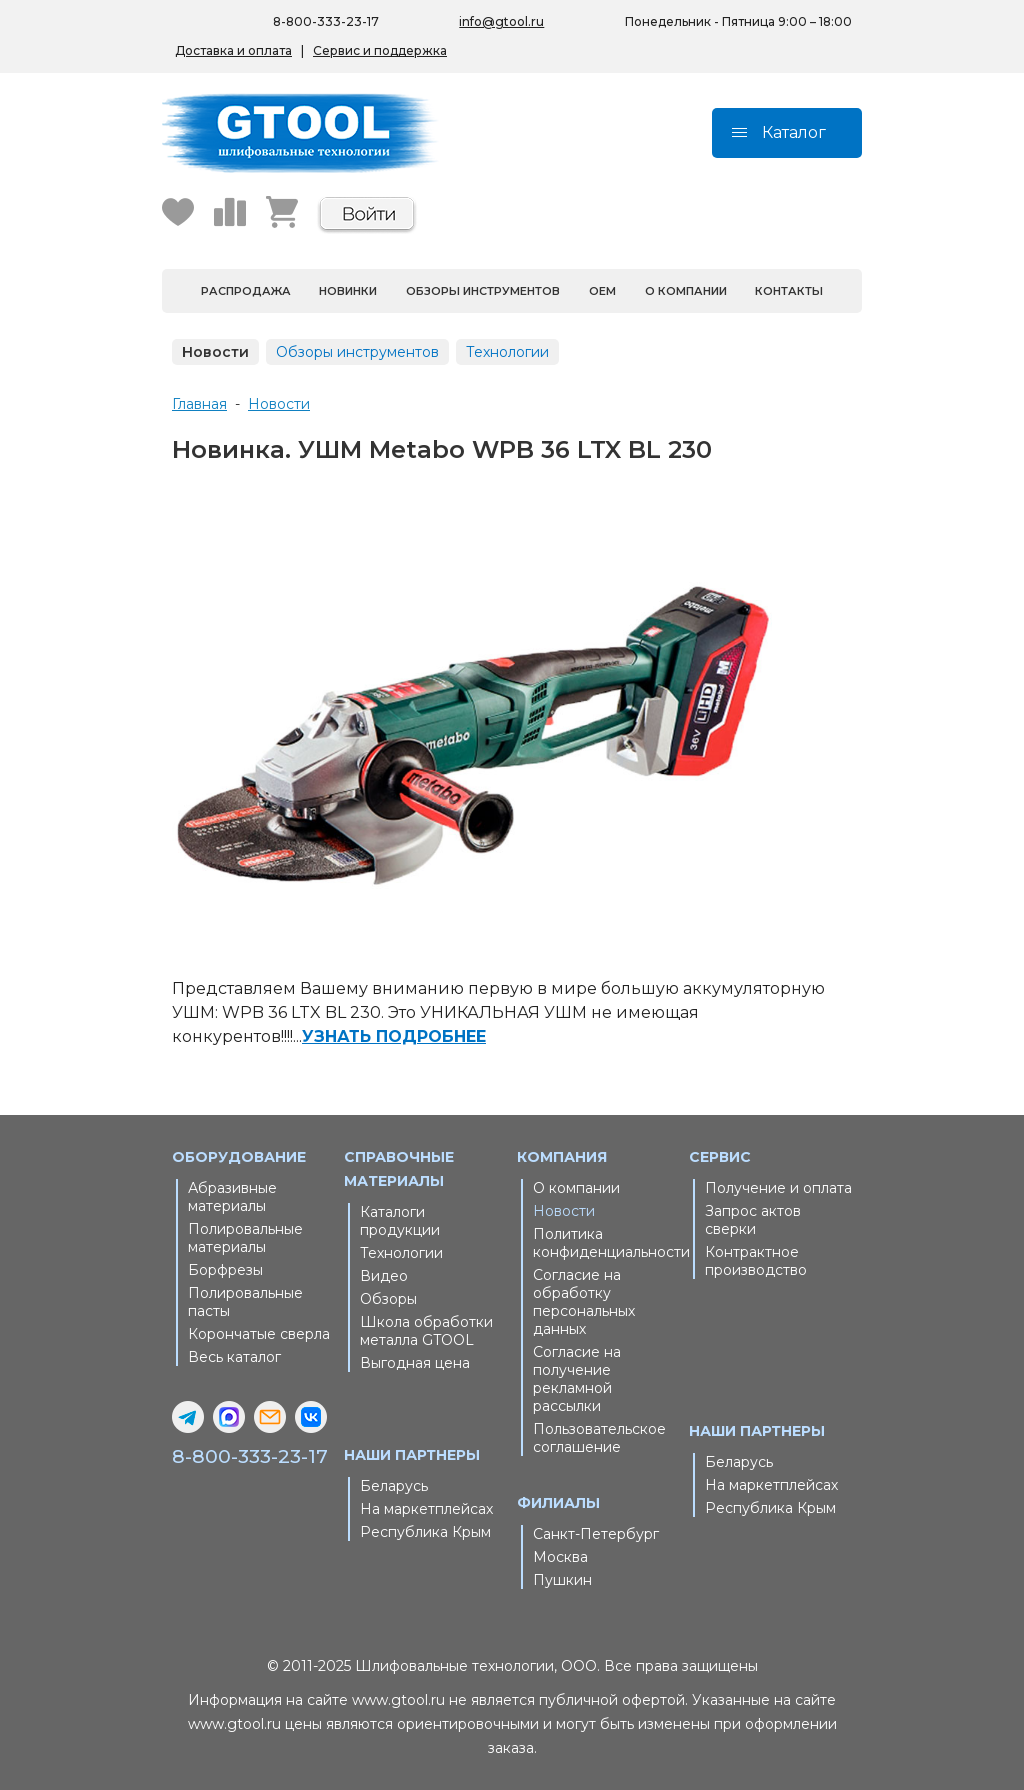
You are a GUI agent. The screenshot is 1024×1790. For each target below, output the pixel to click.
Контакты (789, 291)
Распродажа (246, 291)
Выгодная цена (415, 1363)
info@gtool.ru (501, 21)
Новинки (348, 291)
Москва (560, 1557)
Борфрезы (225, 1270)
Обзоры (388, 1299)
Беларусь (394, 1486)
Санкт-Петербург (596, 1534)
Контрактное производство (756, 1261)
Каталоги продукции (400, 1221)
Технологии (507, 352)
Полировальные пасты (245, 1302)
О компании (686, 291)
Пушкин (562, 1580)
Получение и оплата (778, 1188)
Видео (384, 1276)
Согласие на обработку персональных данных (584, 1302)
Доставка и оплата (233, 50)
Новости (215, 352)
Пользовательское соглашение (599, 1438)
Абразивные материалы (232, 1197)
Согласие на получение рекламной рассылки (577, 1379)
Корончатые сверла (259, 1334)
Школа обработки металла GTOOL (426, 1331)
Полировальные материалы (245, 1238)
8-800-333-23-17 (250, 1456)
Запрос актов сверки (753, 1220)
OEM (602, 291)
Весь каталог (234, 1357)
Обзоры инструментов (483, 291)
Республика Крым (425, 1532)
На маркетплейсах (426, 1509)
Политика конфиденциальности (606, 1243)
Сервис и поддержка (380, 50)
